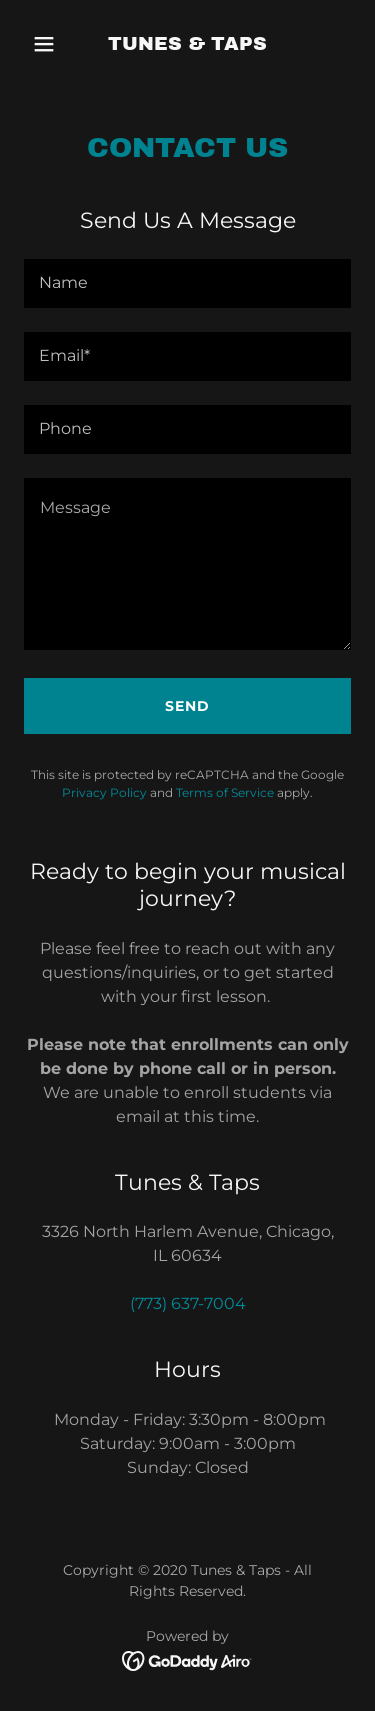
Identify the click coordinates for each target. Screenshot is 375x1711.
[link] (187, 44)
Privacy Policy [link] (104, 792)
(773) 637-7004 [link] (188, 1303)
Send (187, 706)
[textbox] (187, 283)
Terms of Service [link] (225, 792)
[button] (48, 44)
